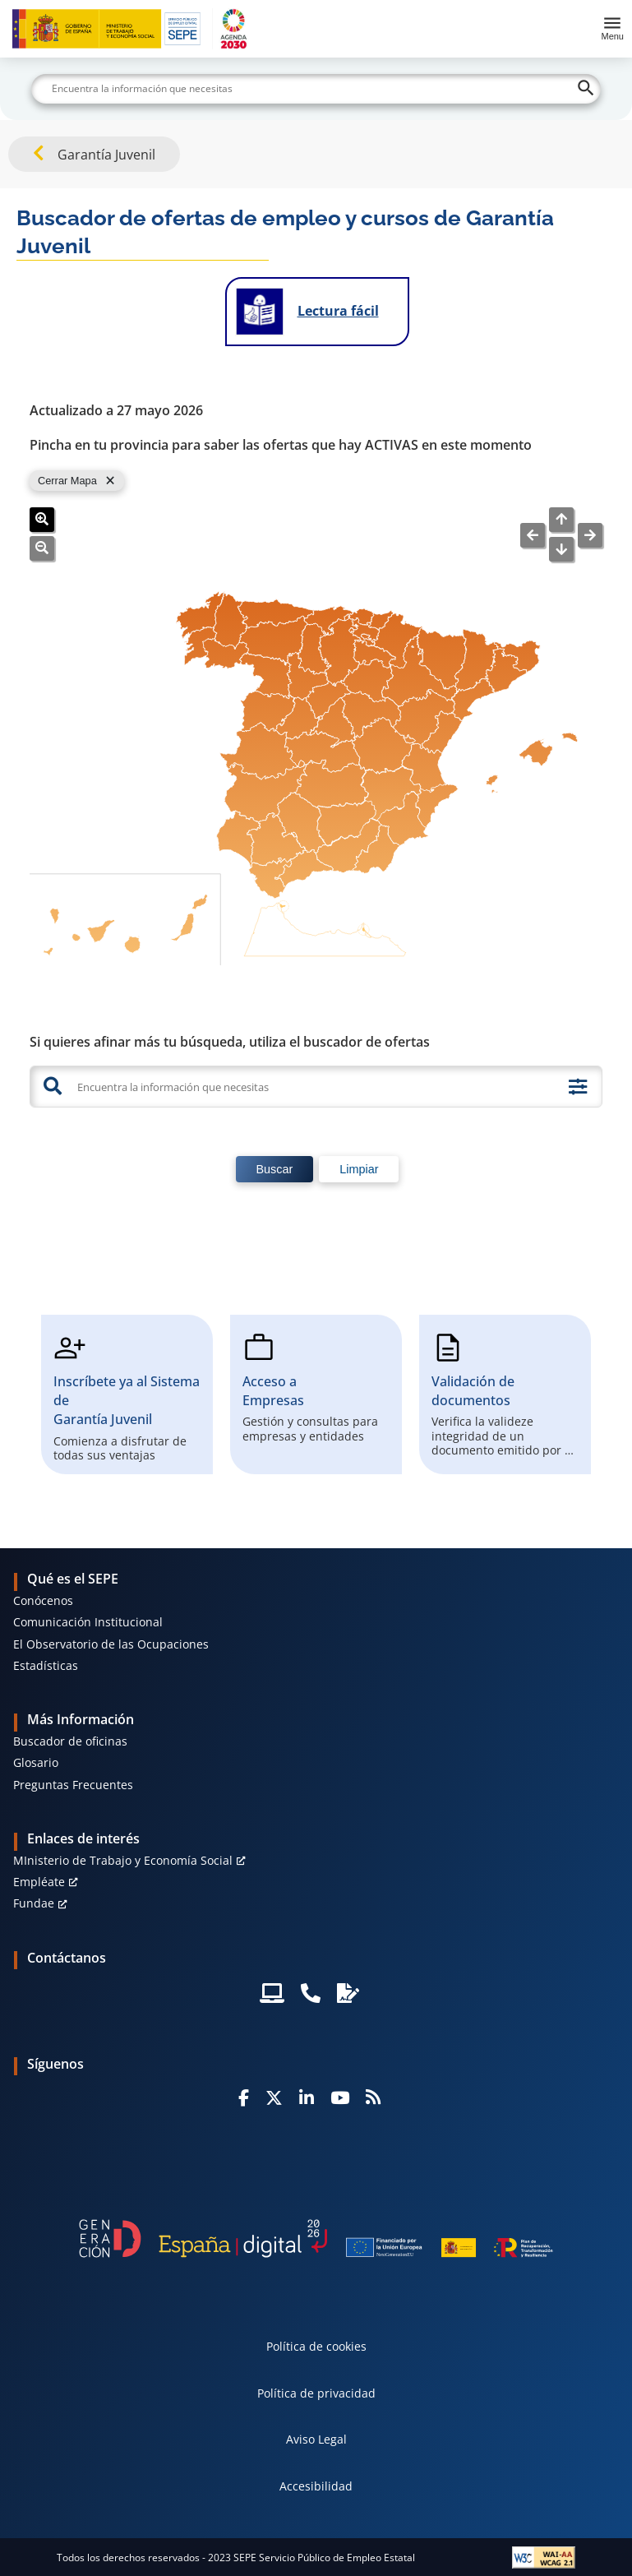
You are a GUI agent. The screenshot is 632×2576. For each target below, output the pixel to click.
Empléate (39, 1881)
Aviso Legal (316, 2439)
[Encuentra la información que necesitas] (315, 1086)
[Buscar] (315, 89)
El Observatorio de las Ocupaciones (111, 1644)
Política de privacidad (316, 2393)
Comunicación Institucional (88, 1622)
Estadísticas (45, 1665)
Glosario (35, 1762)
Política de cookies (316, 2346)
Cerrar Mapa (67, 480)
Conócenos (43, 1600)
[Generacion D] (316, 2238)
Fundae (33, 1903)
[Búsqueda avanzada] (577, 1087)
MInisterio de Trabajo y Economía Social (123, 1860)
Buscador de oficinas (70, 1741)
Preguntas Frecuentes (73, 1784)
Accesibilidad (316, 2486)
